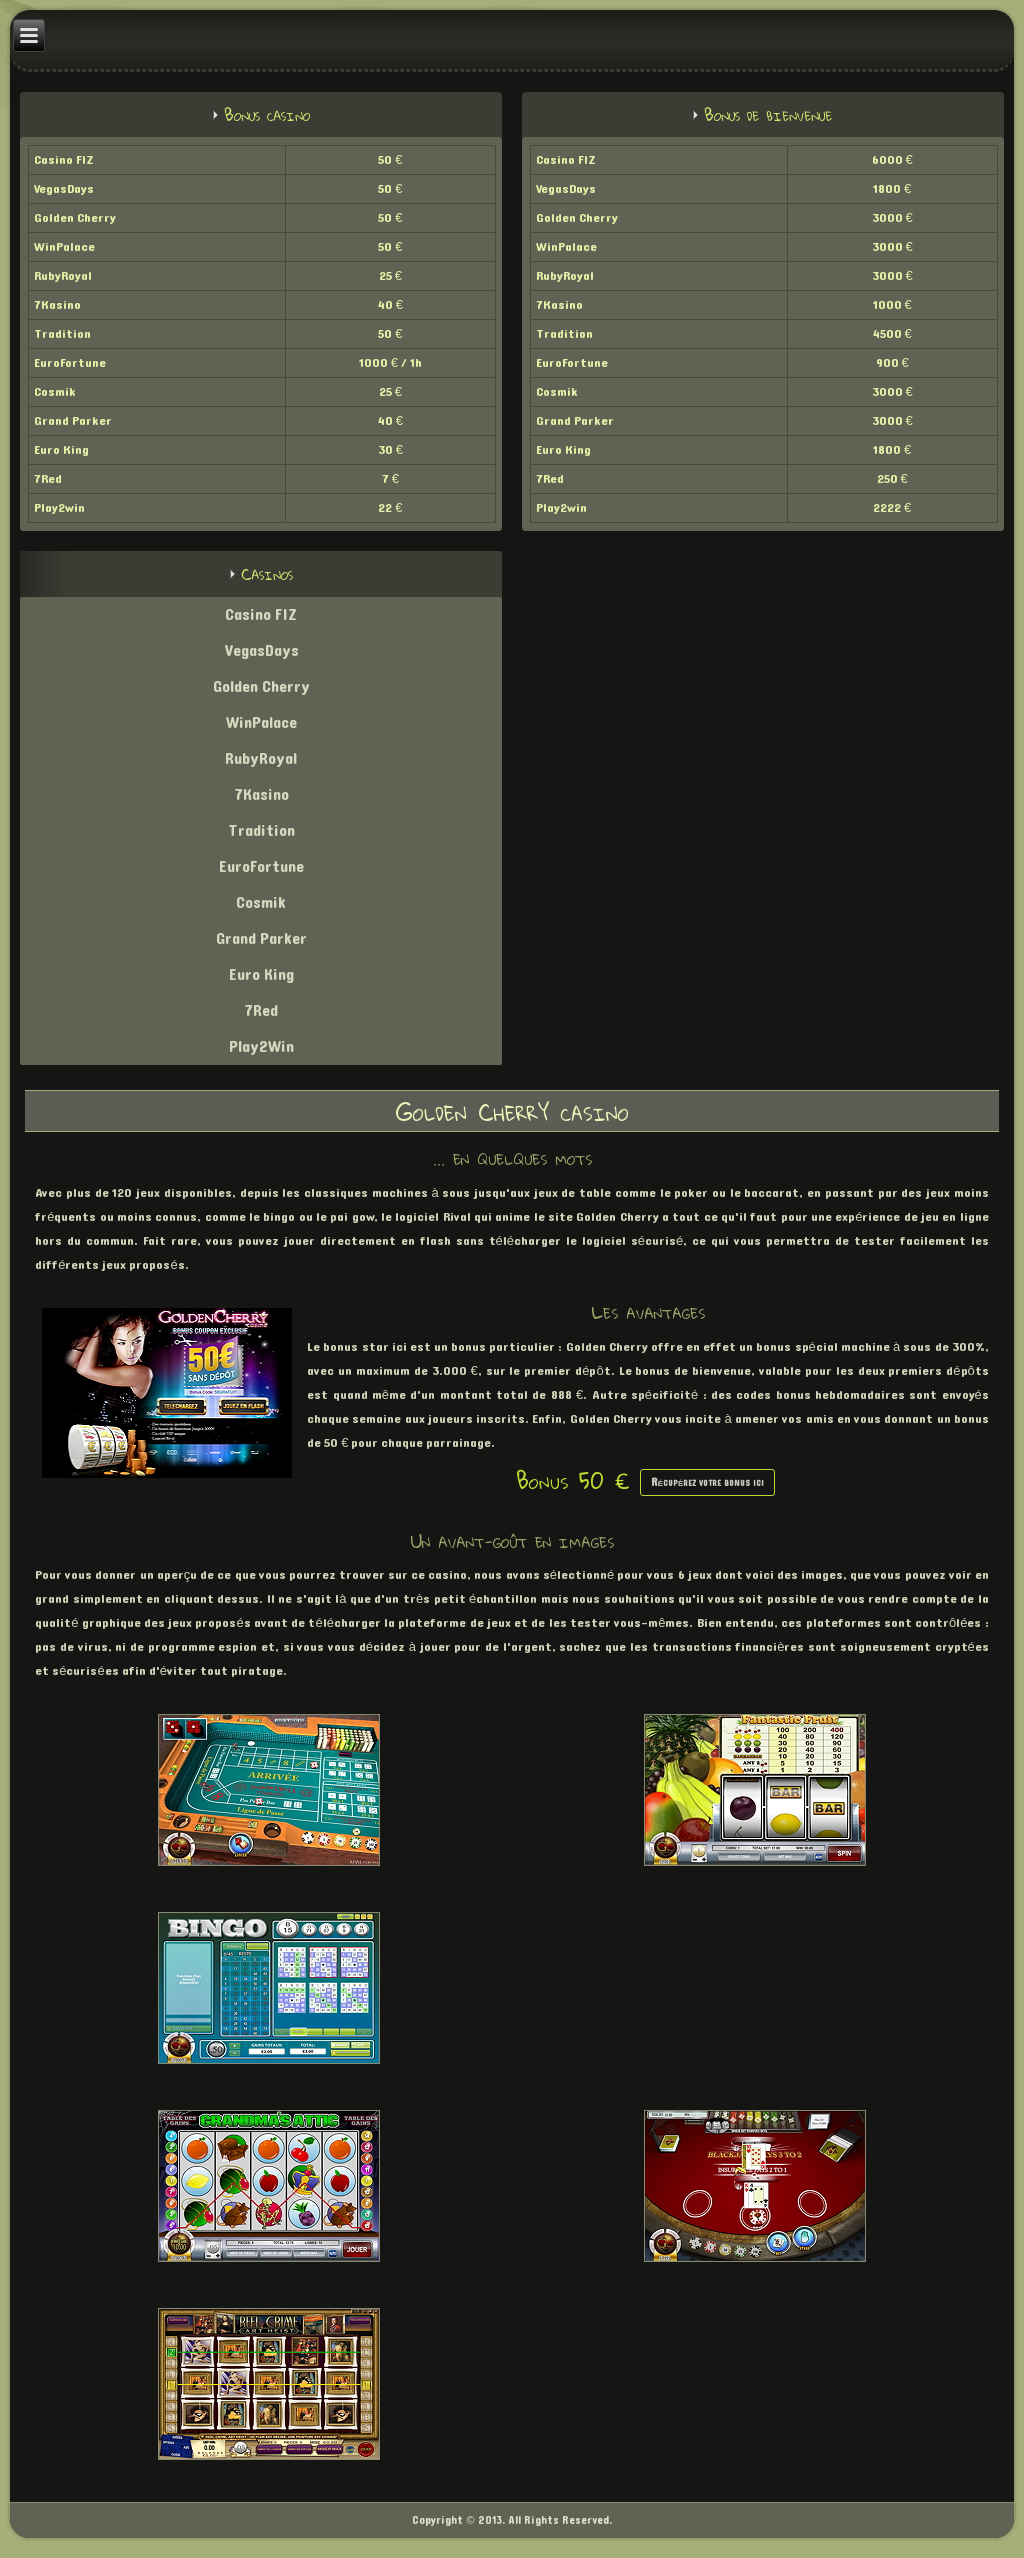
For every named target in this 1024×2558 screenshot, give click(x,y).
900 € (892, 363)
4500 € (892, 334)
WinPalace (64, 247)
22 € (390, 508)
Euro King (61, 450)
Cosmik (55, 392)
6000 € (892, 160)
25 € (390, 276)
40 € (390, 305)
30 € (390, 450)
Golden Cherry (75, 218)
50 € (390, 160)
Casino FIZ (64, 160)
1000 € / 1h (390, 363)
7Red (48, 479)
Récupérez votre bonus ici (708, 1482)
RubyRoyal (63, 276)
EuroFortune (70, 363)
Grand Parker (73, 421)
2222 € (892, 508)
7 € (390, 479)
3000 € (892, 218)
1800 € (892, 189)
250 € (892, 479)
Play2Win (261, 1046)
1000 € (892, 305)
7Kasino (57, 305)
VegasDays (64, 189)
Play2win (59, 508)
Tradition (62, 334)
